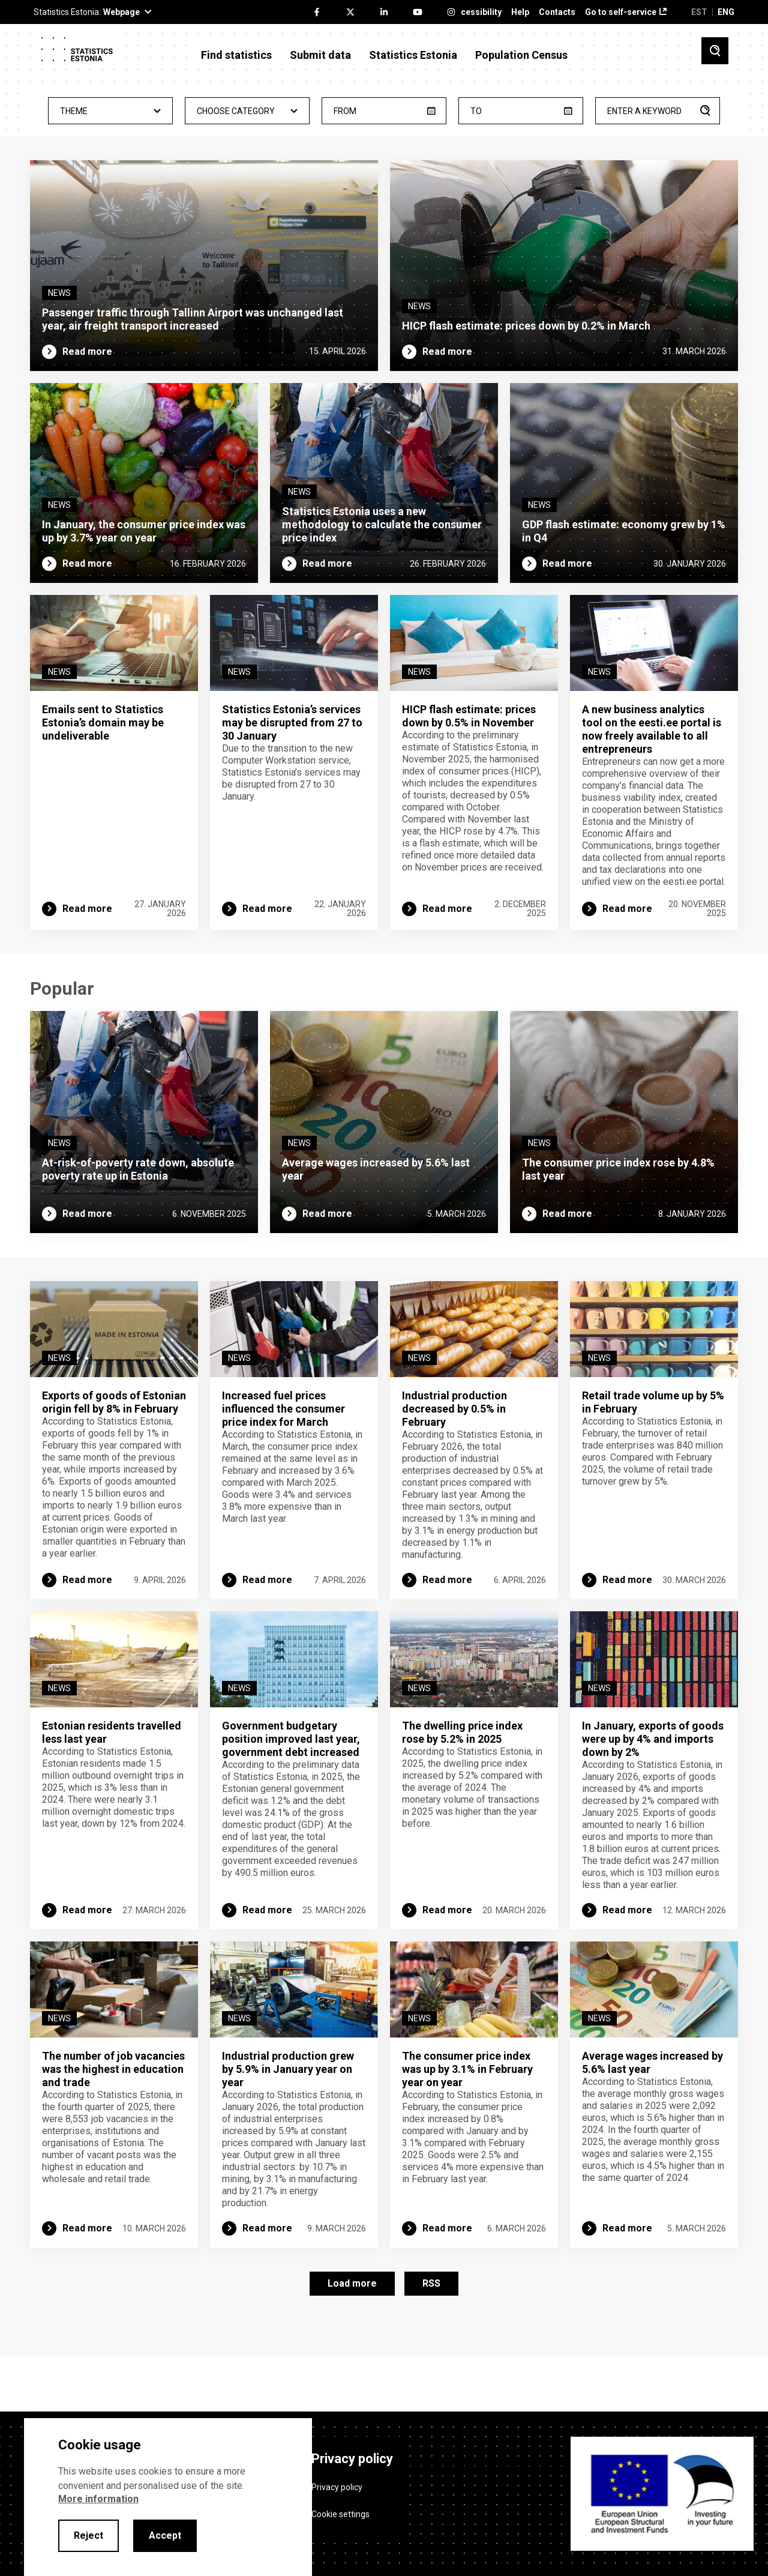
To (476, 110)
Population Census (521, 55)
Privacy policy (336, 2483)
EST (699, 12)
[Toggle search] (714, 50)
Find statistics (236, 55)
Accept (165, 2535)
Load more (352, 2335)
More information (98, 2499)
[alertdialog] (168, 2497)
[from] (384, 110)
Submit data (320, 55)
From (345, 110)
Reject (88, 2535)
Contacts (557, 12)
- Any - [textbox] (110, 111)
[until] (520, 110)
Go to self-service (620, 12)
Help (520, 12)
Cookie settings (340, 2510)
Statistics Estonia (413, 55)
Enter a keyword (644, 110)
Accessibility (476, 12)
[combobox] (110, 110)
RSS (431, 2335)
